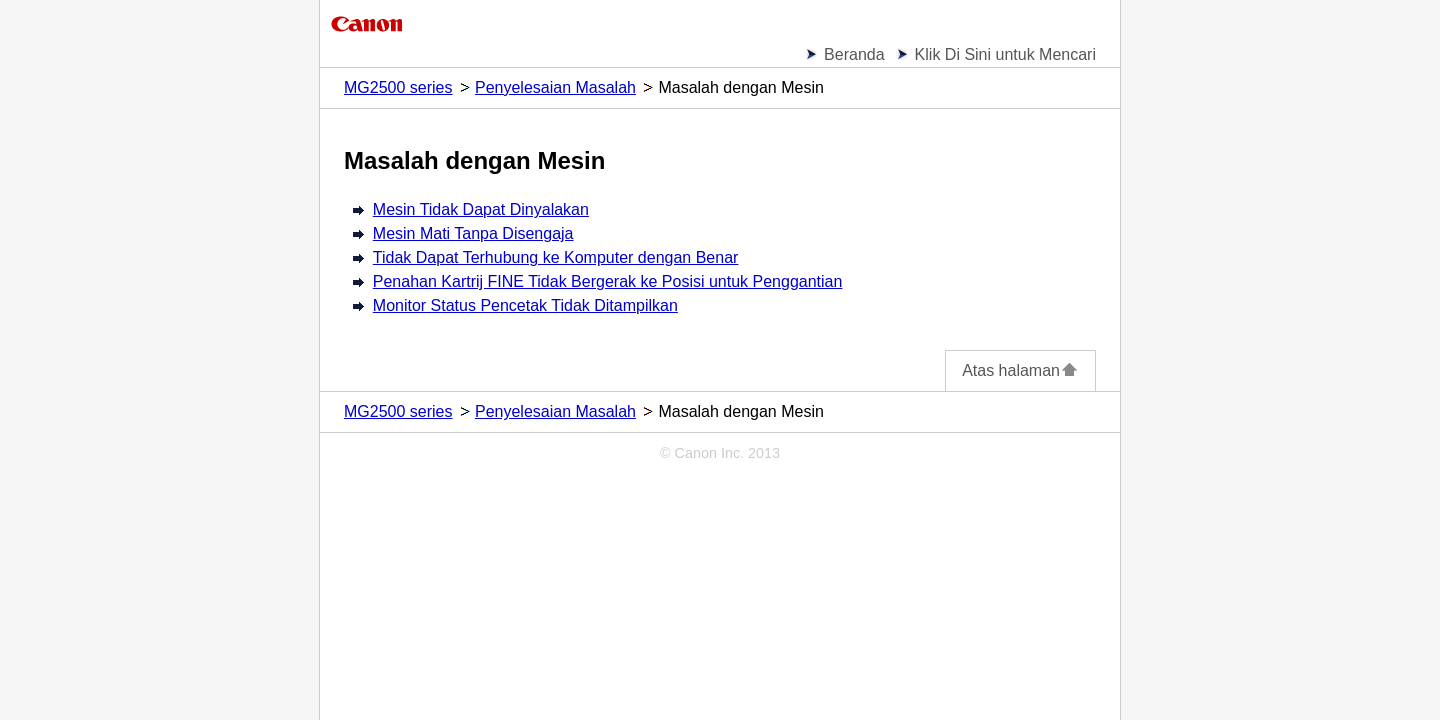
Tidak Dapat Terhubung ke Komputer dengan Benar (556, 257)
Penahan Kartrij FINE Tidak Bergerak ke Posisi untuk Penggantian (608, 281)
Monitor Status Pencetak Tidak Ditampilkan (525, 305)
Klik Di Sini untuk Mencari (1005, 54)
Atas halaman (1020, 370)
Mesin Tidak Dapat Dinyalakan (481, 209)
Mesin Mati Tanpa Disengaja (473, 233)
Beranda (854, 54)
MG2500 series (398, 87)
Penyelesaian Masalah (555, 87)
